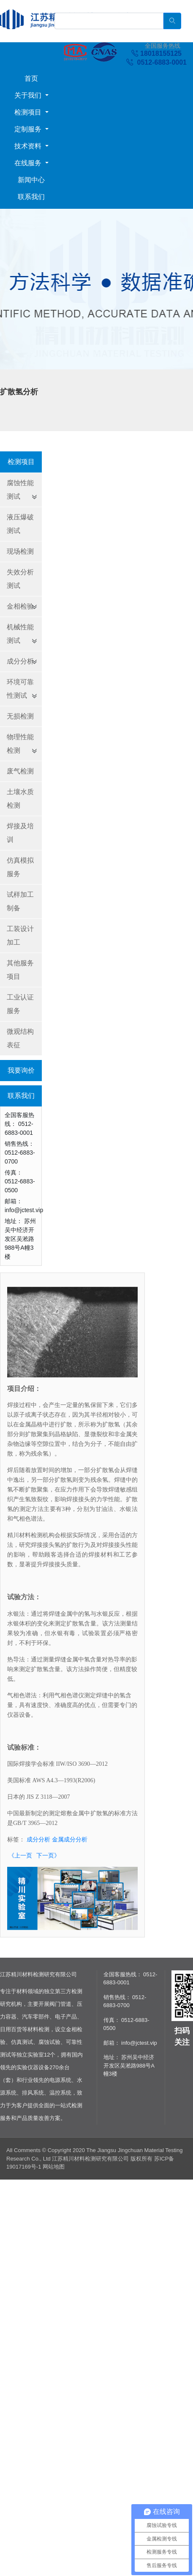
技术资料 (28, 146)
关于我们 (28, 95)
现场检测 (20, 551)
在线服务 (28, 163)
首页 (31, 78)
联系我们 (31, 196)
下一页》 (48, 1855)
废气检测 (20, 771)
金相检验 (20, 606)
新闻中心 (31, 179)
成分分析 (20, 661)
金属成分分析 (69, 1839)
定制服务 (28, 129)
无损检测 (20, 716)
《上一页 (20, 1855)
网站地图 (54, 2167)
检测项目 (28, 112)
